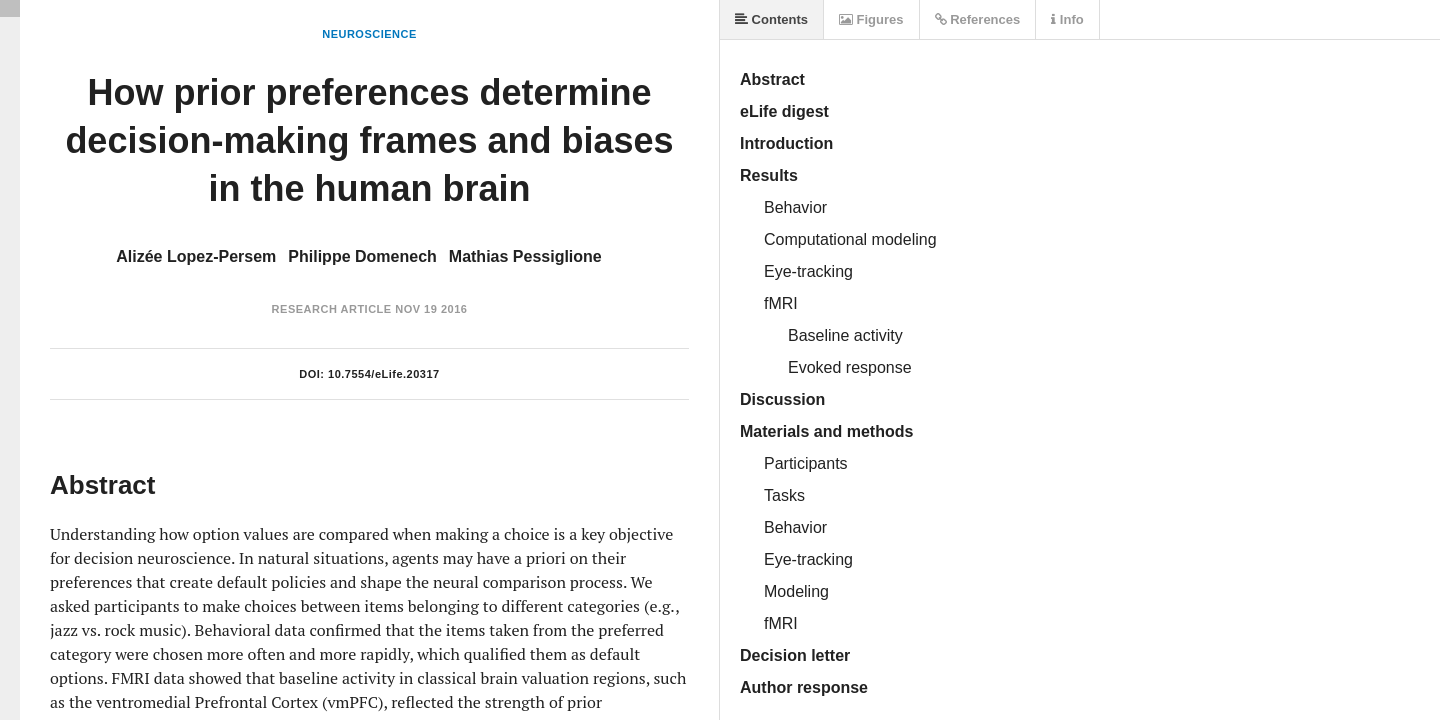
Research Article (332, 309)
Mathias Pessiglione (525, 256)
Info (1067, 19)
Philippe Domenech (362, 256)
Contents (771, 19)
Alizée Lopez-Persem (196, 256)
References (978, 19)
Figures (871, 19)
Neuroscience (369, 34)
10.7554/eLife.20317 (384, 374)
